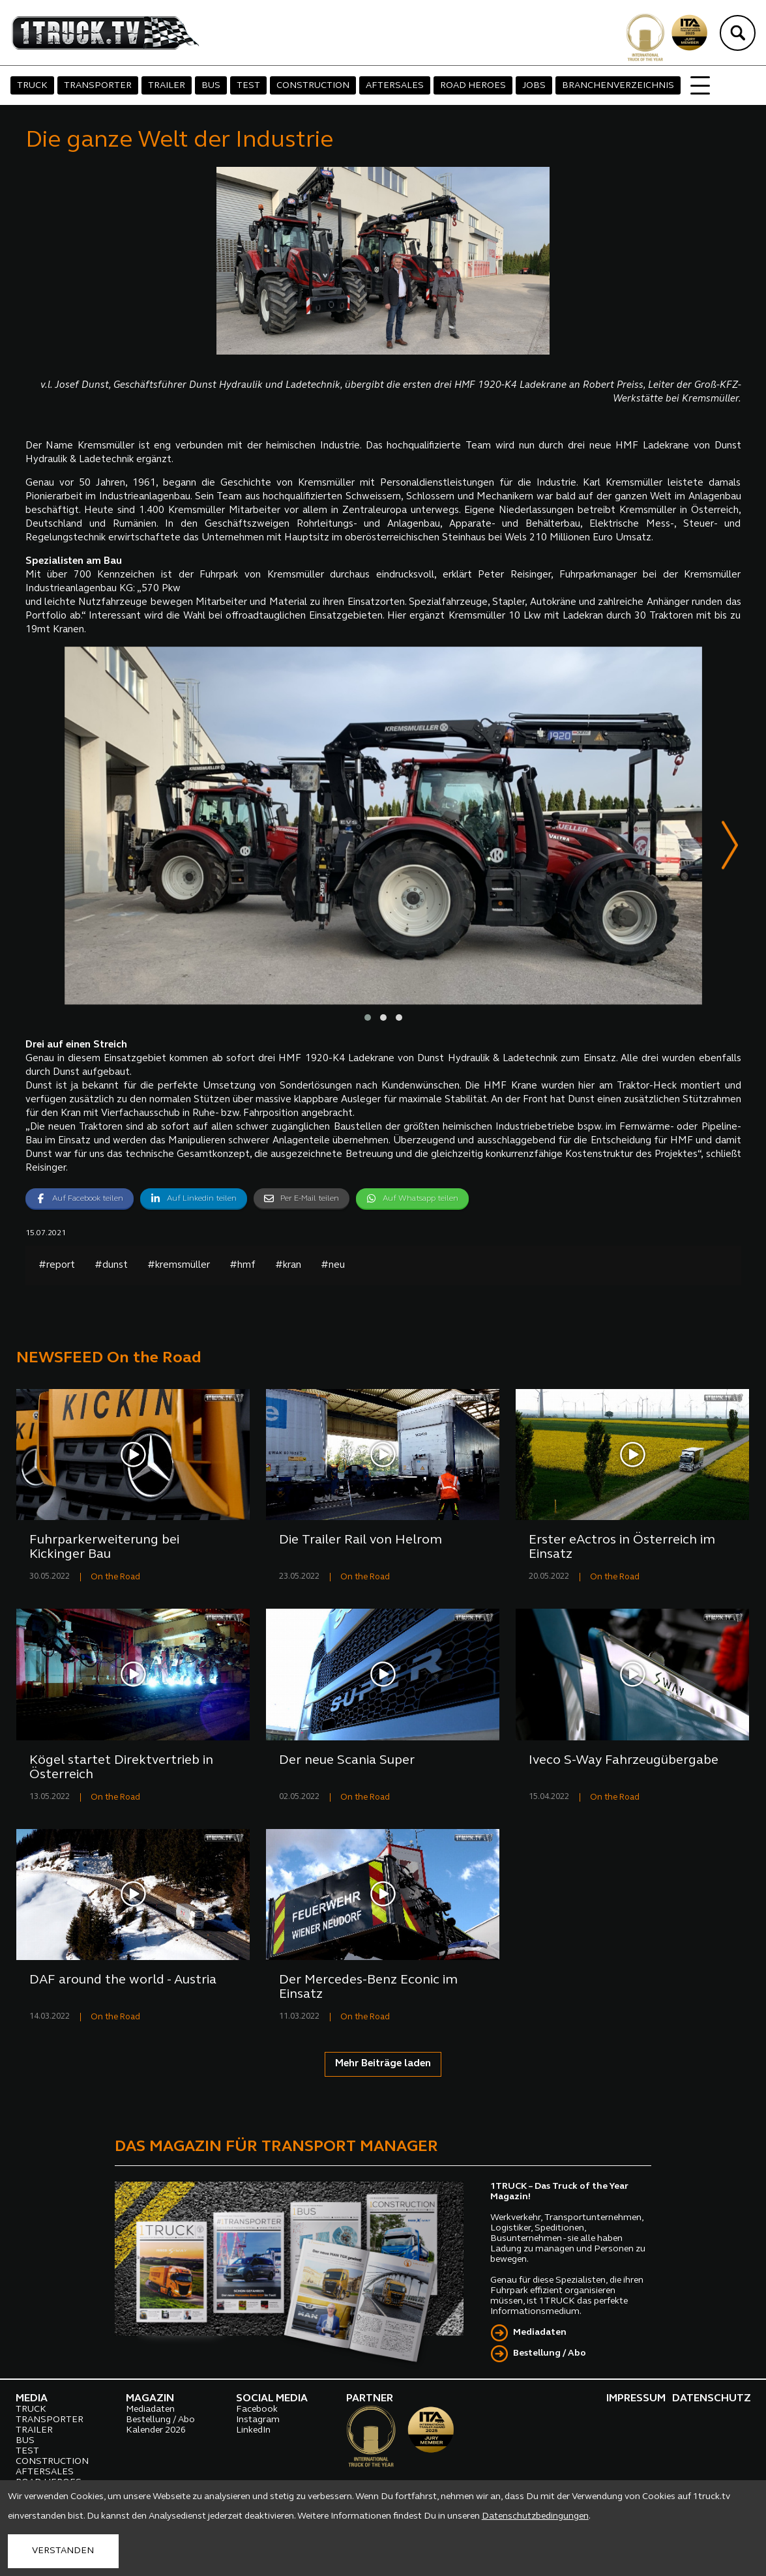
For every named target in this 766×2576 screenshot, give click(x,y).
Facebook (257, 2410)
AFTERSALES (395, 86)
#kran (288, 1266)
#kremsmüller (178, 1266)
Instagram (258, 2420)
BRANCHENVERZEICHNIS (618, 86)
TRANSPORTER (98, 86)
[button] (368, 1018)
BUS (210, 86)
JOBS (534, 86)
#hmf (242, 1266)
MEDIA (32, 2399)
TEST (248, 86)
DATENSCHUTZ (711, 2399)
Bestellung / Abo (549, 2354)
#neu (333, 1266)
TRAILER (166, 86)
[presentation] (730, 847)
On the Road (115, 1577)
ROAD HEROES (473, 86)
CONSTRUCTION (312, 86)
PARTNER (369, 2399)
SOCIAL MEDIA (272, 2399)
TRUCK (32, 86)
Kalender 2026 (156, 2431)
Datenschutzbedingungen (535, 2516)
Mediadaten (540, 2333)
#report (56, 1266)
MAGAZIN (150, 2399)
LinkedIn (253, 2431)
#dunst (111, 1266)
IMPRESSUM (636, 2399)
